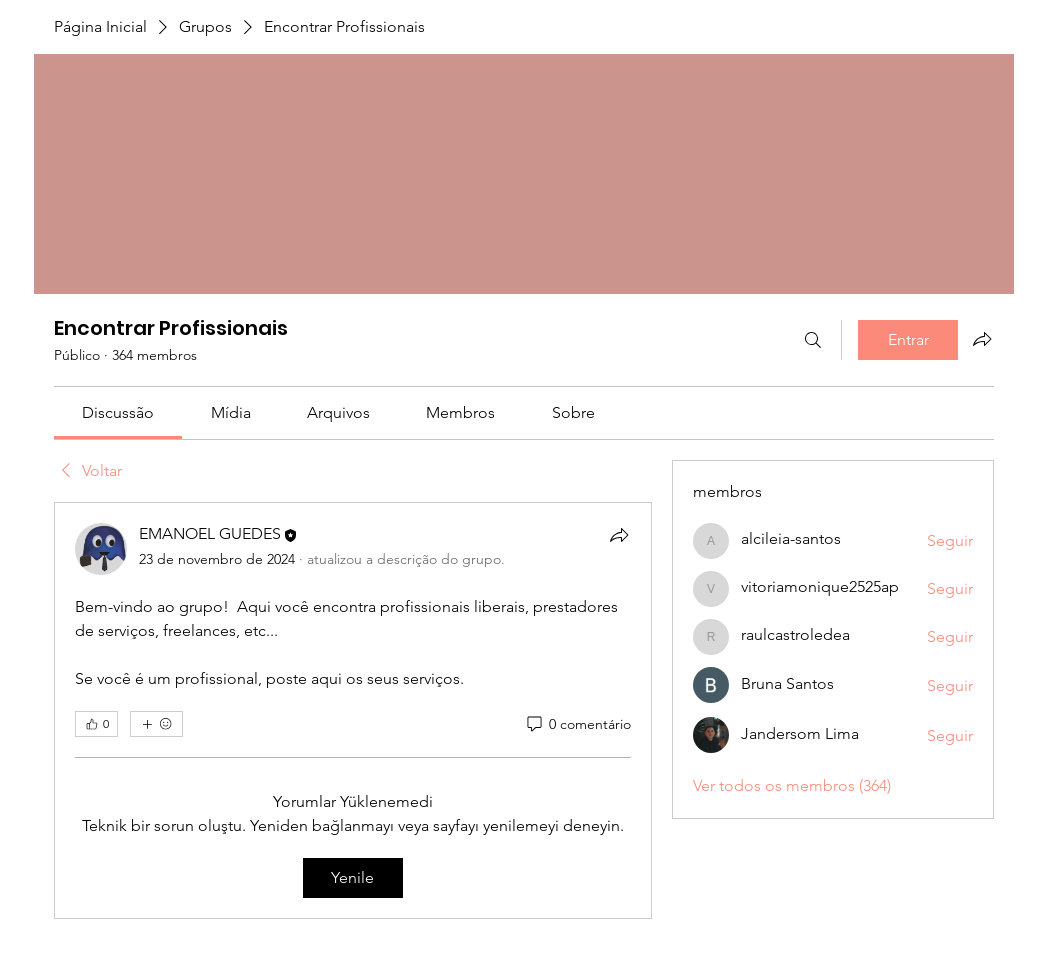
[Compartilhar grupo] (982, 339)
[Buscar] (813, 340)
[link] (118, 412)
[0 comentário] (577, 725)
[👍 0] (96, 724)
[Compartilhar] (619, 535)
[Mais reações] (156, 724)
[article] (353, 710)
